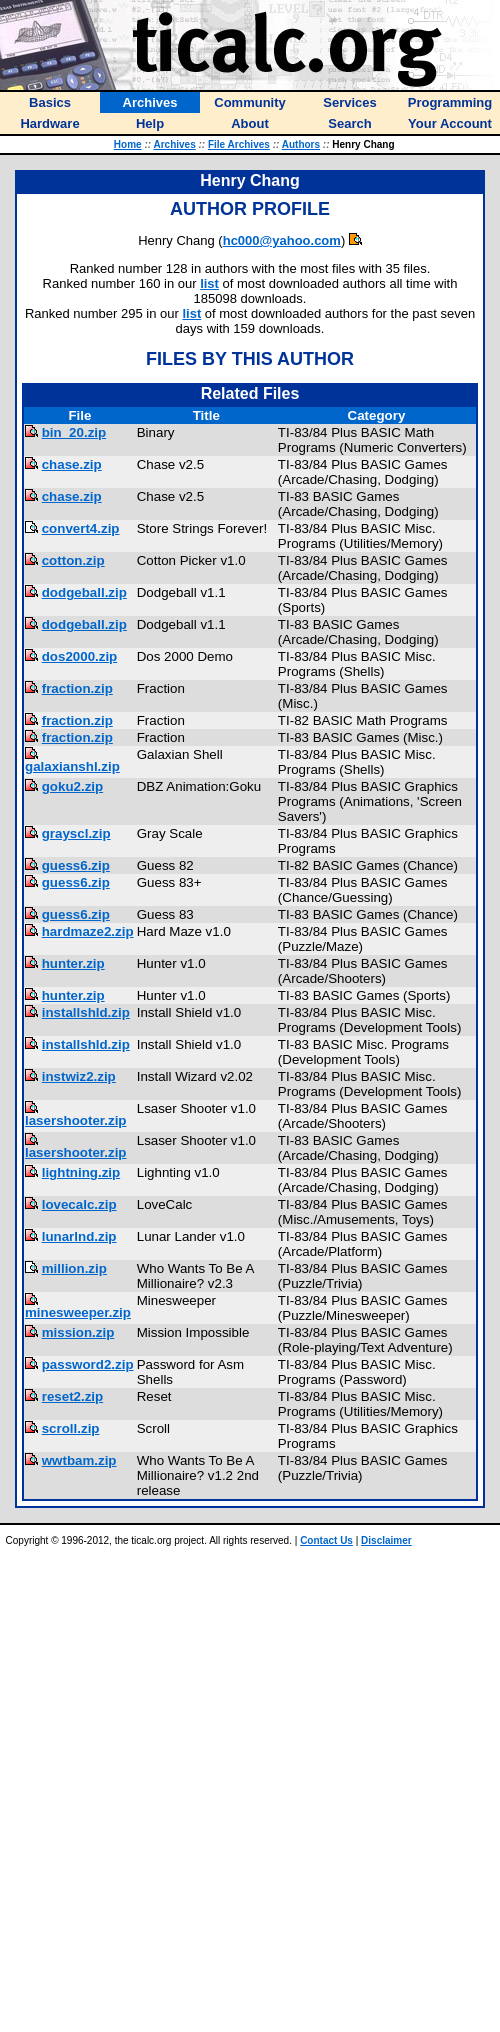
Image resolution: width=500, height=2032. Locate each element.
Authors (301, 144)
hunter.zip (73, 963)
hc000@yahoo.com (282, 240)
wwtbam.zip (79, 1460)
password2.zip (88, 1364)
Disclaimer (386, 1540)
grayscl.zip (76, 833)
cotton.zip (73, 560)
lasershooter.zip (75, 1120)
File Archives (239, 144)
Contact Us (326, 1540)
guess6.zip (76, 865)
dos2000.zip (80, 656)
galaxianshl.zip (72, 766)
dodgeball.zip (84, 592)
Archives (174, 144)
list (209, 283)
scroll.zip (71, 1428)
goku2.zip (72, 786)
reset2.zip (73, 1396)
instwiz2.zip (79, 1076)
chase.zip (72, 464)
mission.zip (78, 1332)
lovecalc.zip (79, 1204)
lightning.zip (81, 1172)
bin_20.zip (74, 432)
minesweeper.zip (78, 1312)
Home (128, 144)
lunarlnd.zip (79, 1236)
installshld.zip (86, 1012)
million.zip (74, 1268)
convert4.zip (81, 528)
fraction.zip (77, 688)
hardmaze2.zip (88, 931)
